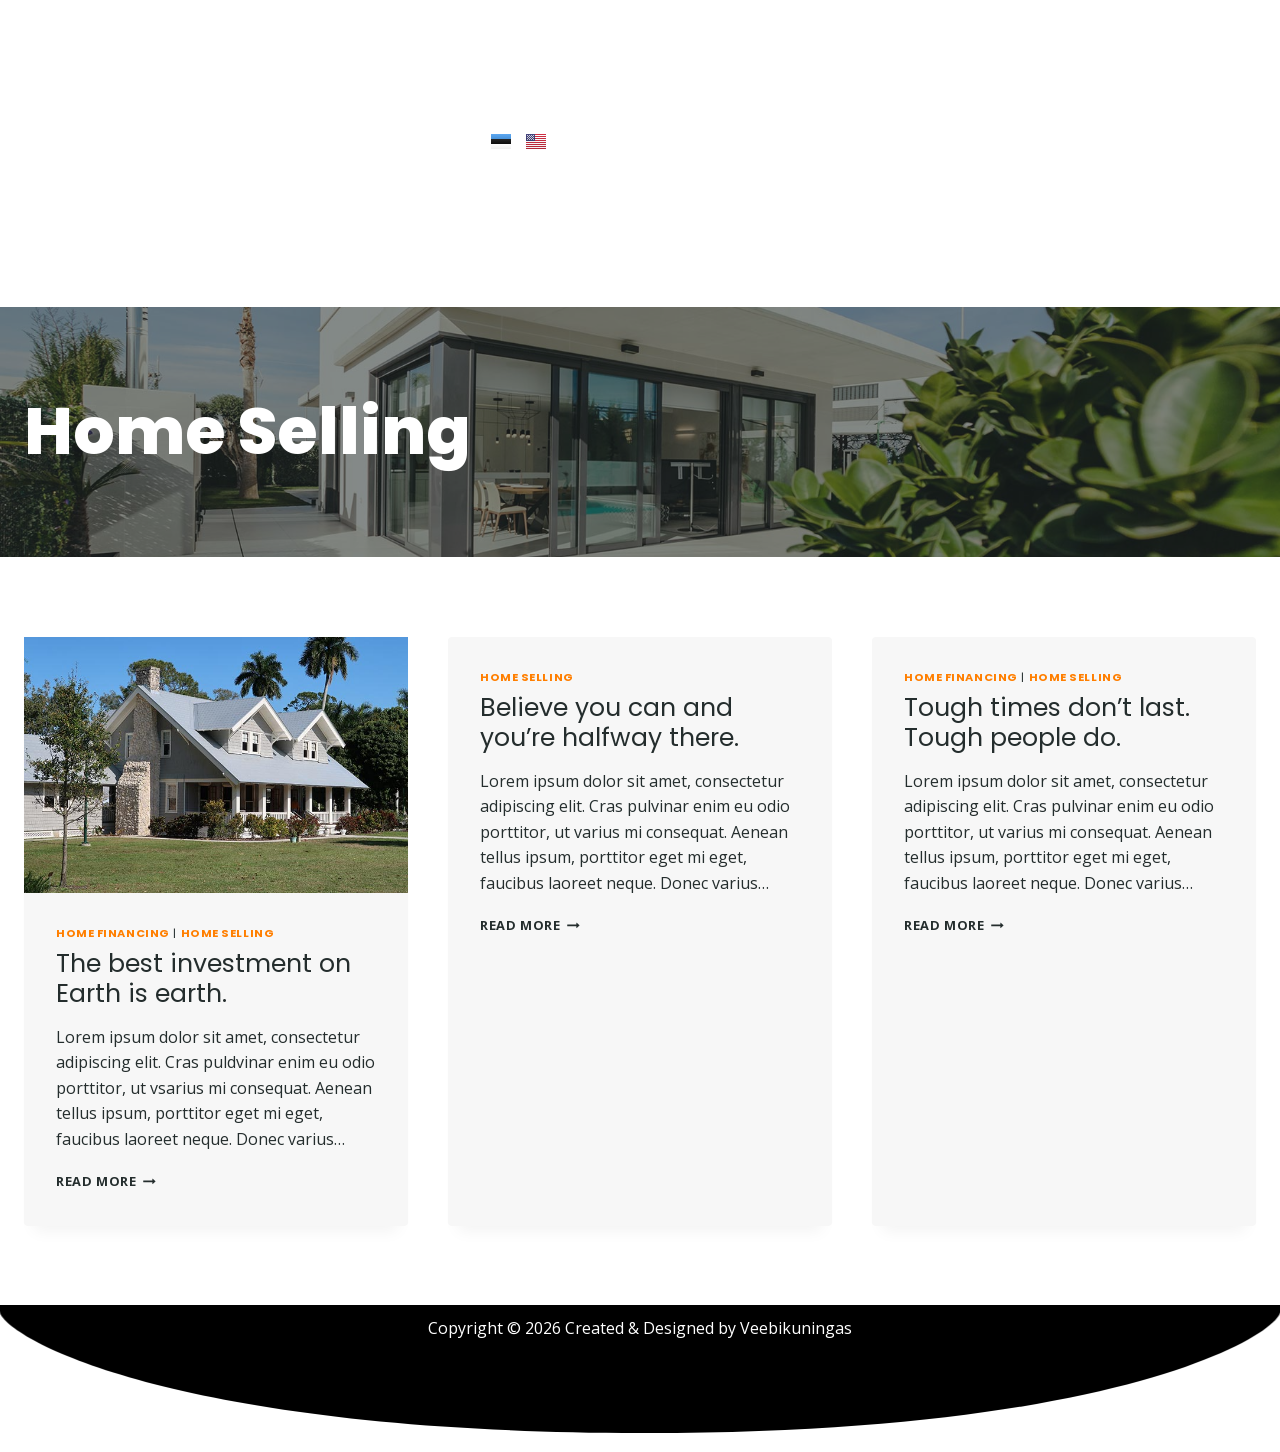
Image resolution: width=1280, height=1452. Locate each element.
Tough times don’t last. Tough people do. (1047, 722)
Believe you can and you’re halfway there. (609, 722)
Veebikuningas (796, 1328)
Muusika (240, 274)
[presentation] (216, 765)
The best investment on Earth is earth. (203, 978)
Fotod (436, 274)
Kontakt (518, 274)
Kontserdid (344, 274)
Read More (106, 1181)
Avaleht (72, 274)
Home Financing (113, 933)
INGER (154, 274)
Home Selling (228, 933)
